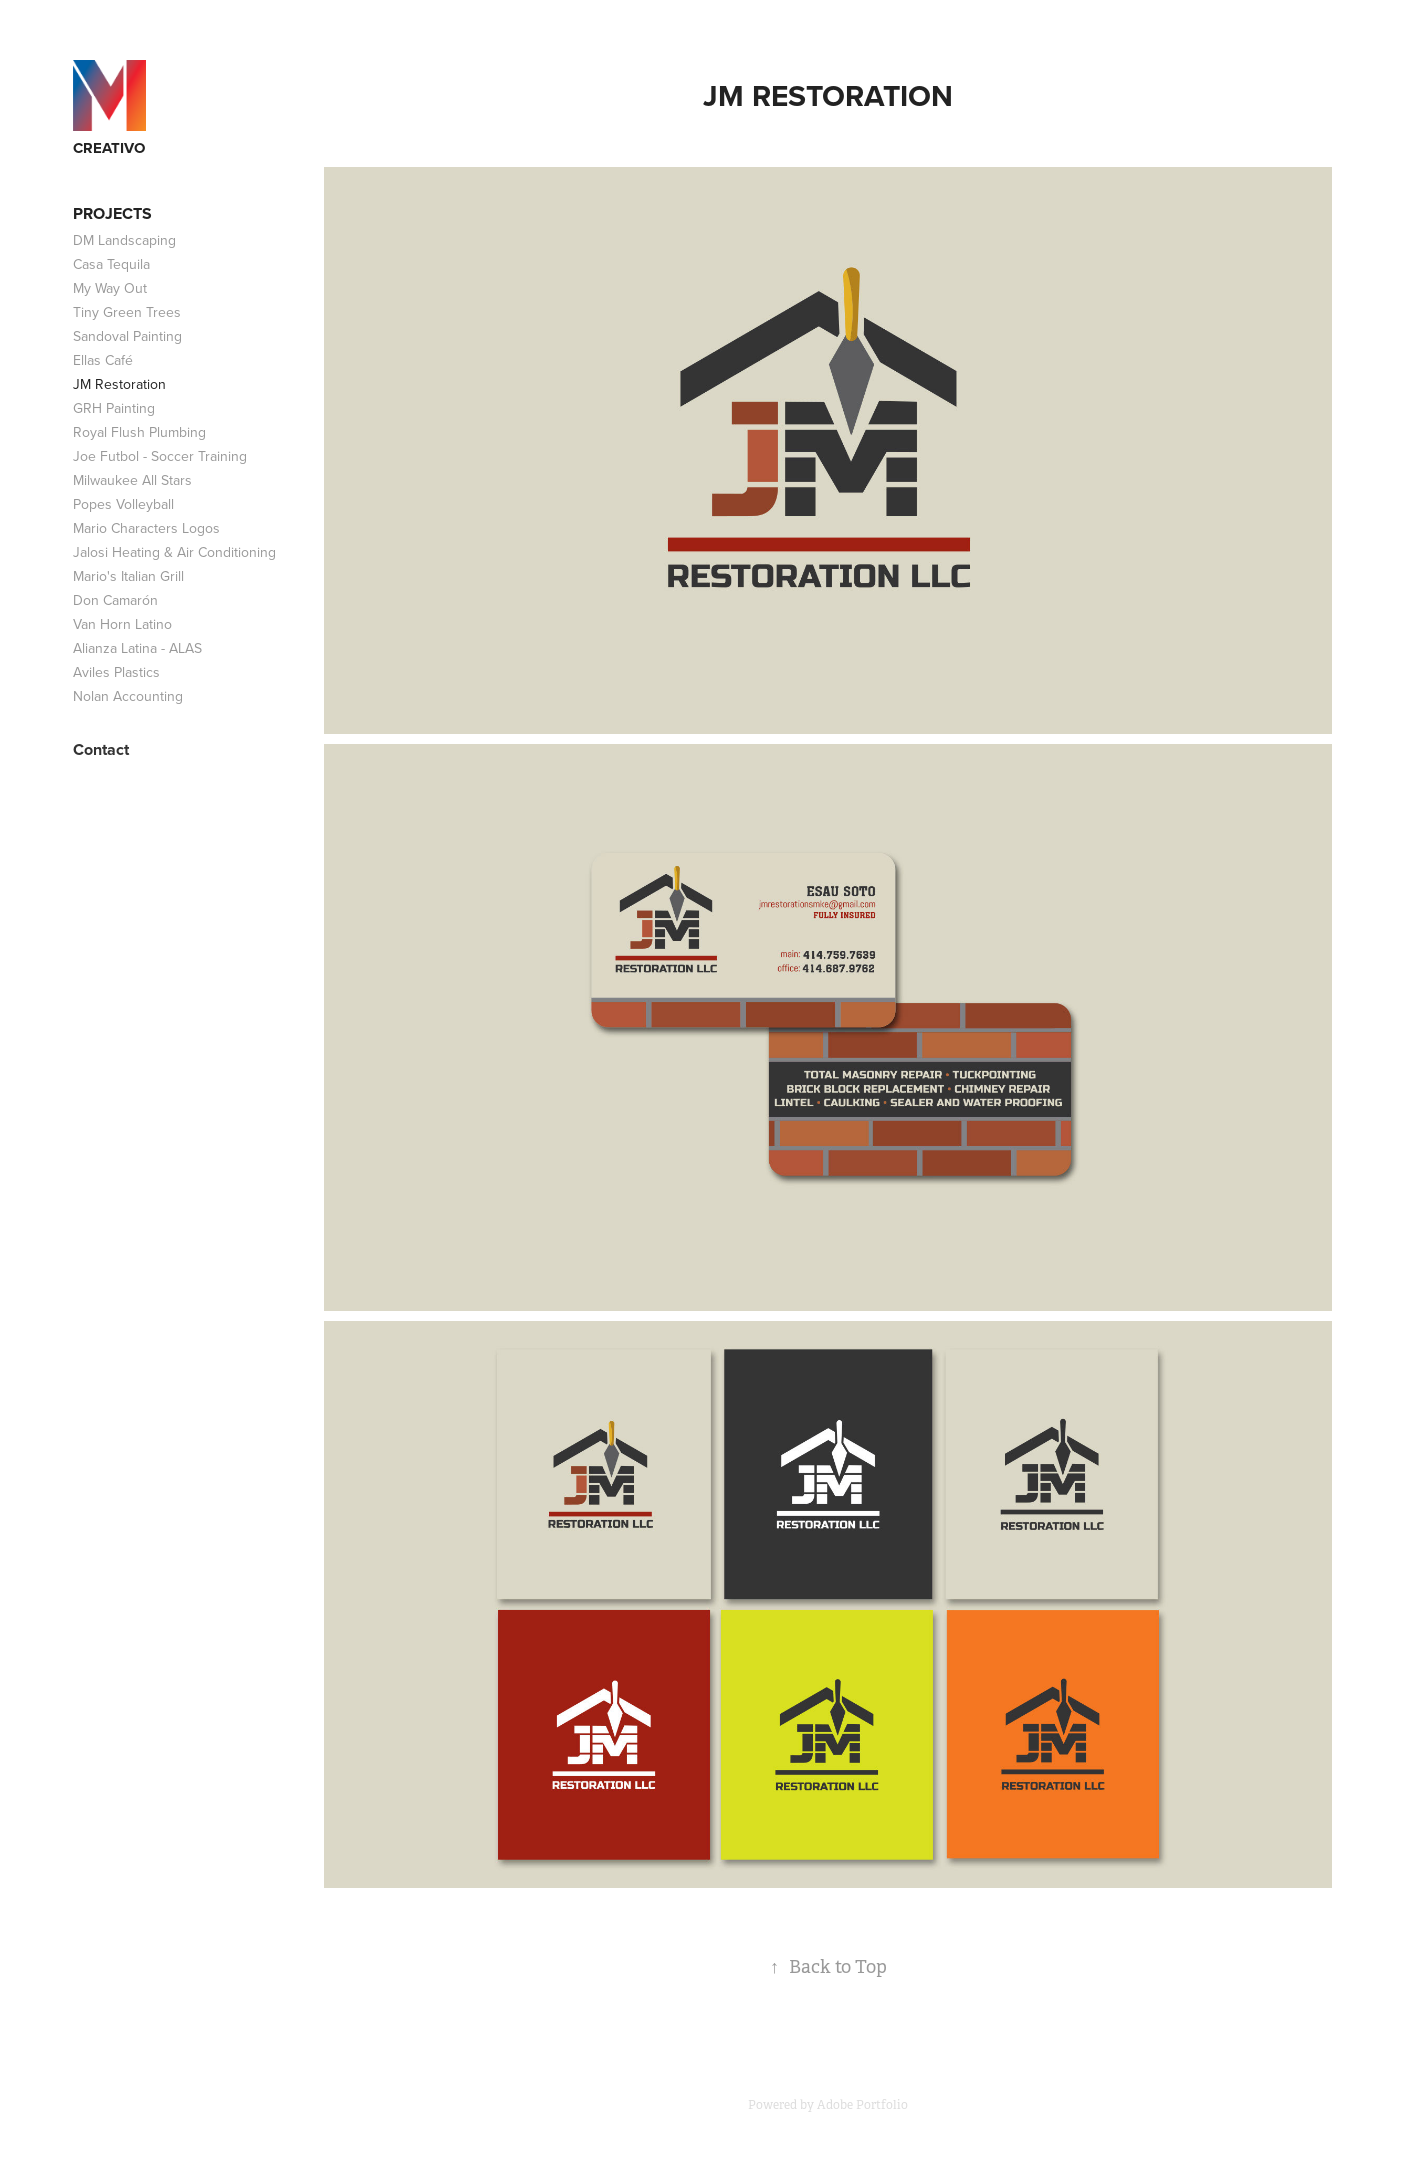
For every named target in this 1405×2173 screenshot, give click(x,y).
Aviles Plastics (116, 672)
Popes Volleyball (123, 504)
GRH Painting (114, 408)
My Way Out (110, 288)
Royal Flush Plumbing (139, 432)
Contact (101, 749)
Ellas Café (103, 360)
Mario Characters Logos (146, 528)
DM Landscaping (124, 240)
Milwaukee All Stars (132, 480)
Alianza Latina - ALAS (137, 648)
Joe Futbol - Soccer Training (160, 456)
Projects (112, 213)
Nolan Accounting (128, 696)
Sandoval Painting (127, 336)
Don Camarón (115, 600)
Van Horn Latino (122, 624)
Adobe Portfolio (862, 2105)
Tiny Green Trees (127, 312)
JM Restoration (119, 384)
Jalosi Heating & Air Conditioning (174, 552)
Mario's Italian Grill (128, 576)
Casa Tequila (111, 264)
